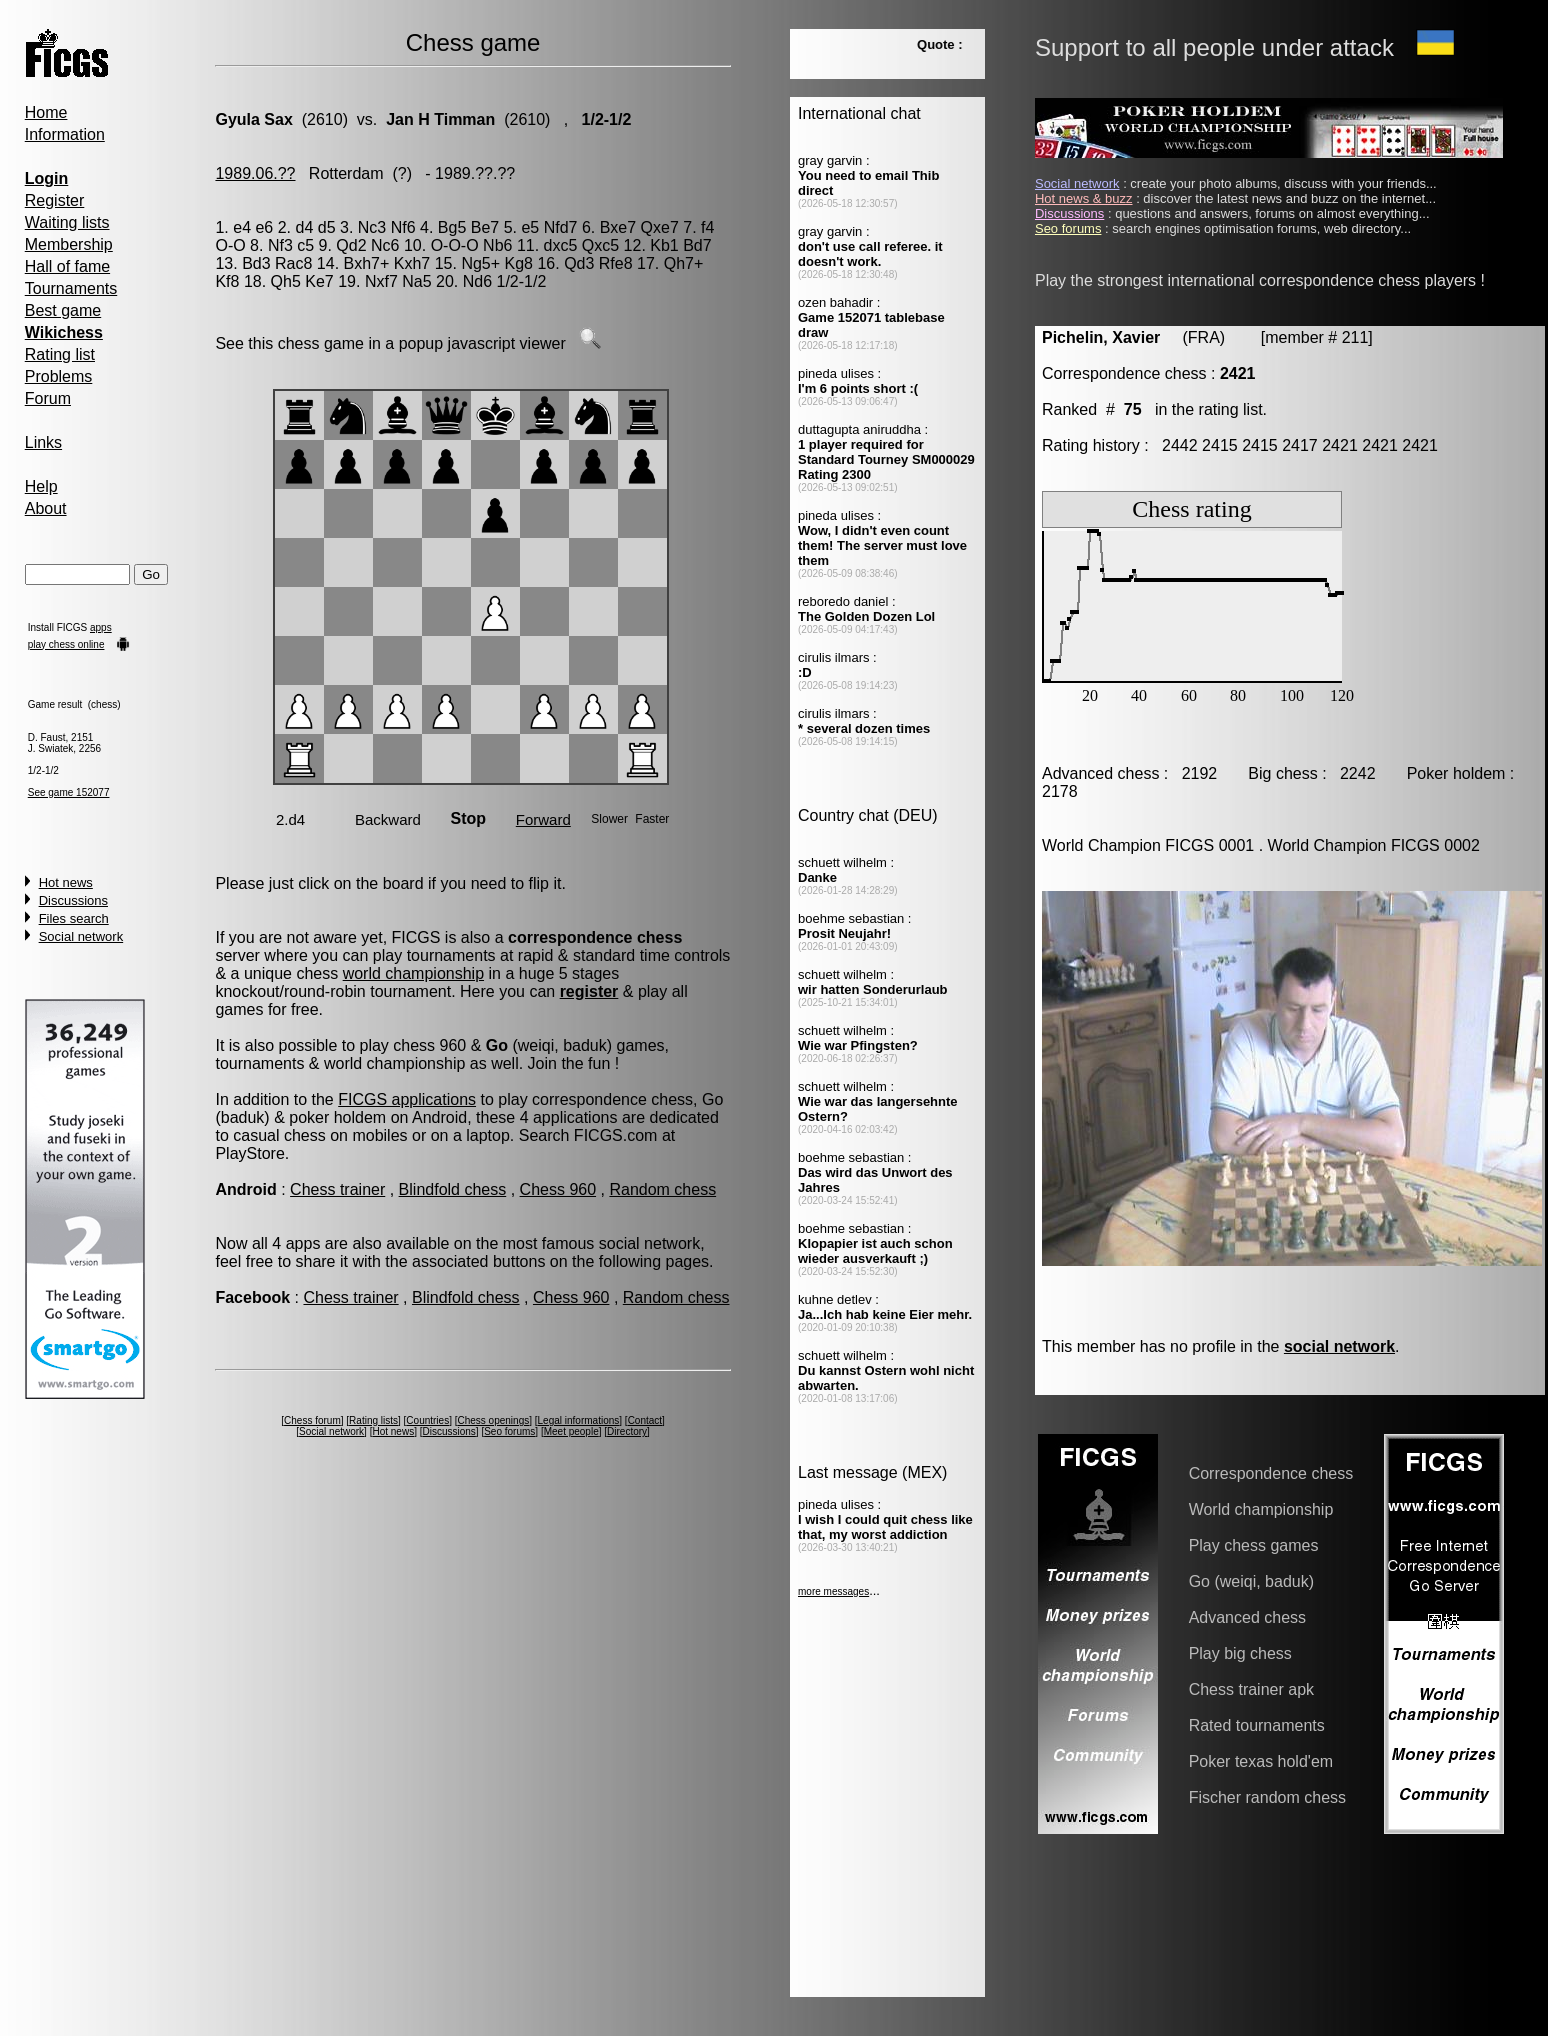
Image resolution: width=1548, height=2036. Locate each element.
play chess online (66, 644)
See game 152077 (69, 792)
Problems (59, 376)
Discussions (73, 900)
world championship (413, 973)
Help (41, 486)
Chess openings (494, 1420)
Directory (627, 1431)
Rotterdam (346, 173)
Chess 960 (558, 1189)
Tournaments (71, 288)
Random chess (662, 1189)
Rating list (60, 354)
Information (65, 134)
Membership (69, 244)
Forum (48, 398)
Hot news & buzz (1084, 198)
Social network (81, 936)
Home (46, 112)
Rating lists (373, 1420)
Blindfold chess (453, 1189)
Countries (427, 1420)
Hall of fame (67, 266)
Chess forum (312, 1420)
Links (43, 442)
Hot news (66, 882)
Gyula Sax (253, 119)
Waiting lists (67, 222)
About (46, 508)
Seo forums (509, 1431)
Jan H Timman (440, 119)
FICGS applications (407, 1099)
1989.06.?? (255, 173)
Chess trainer (337, 1189)
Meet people (571, 1431)
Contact (645, 1420)
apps (101, 627)
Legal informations (579, 1420)
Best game (63, 310)
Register (55, 200)
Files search (74, 918)
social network (1339, 1346)
